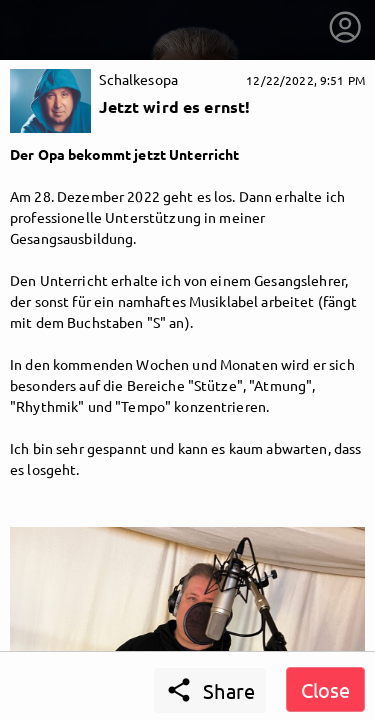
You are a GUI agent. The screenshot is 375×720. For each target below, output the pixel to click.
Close (325, 689)
